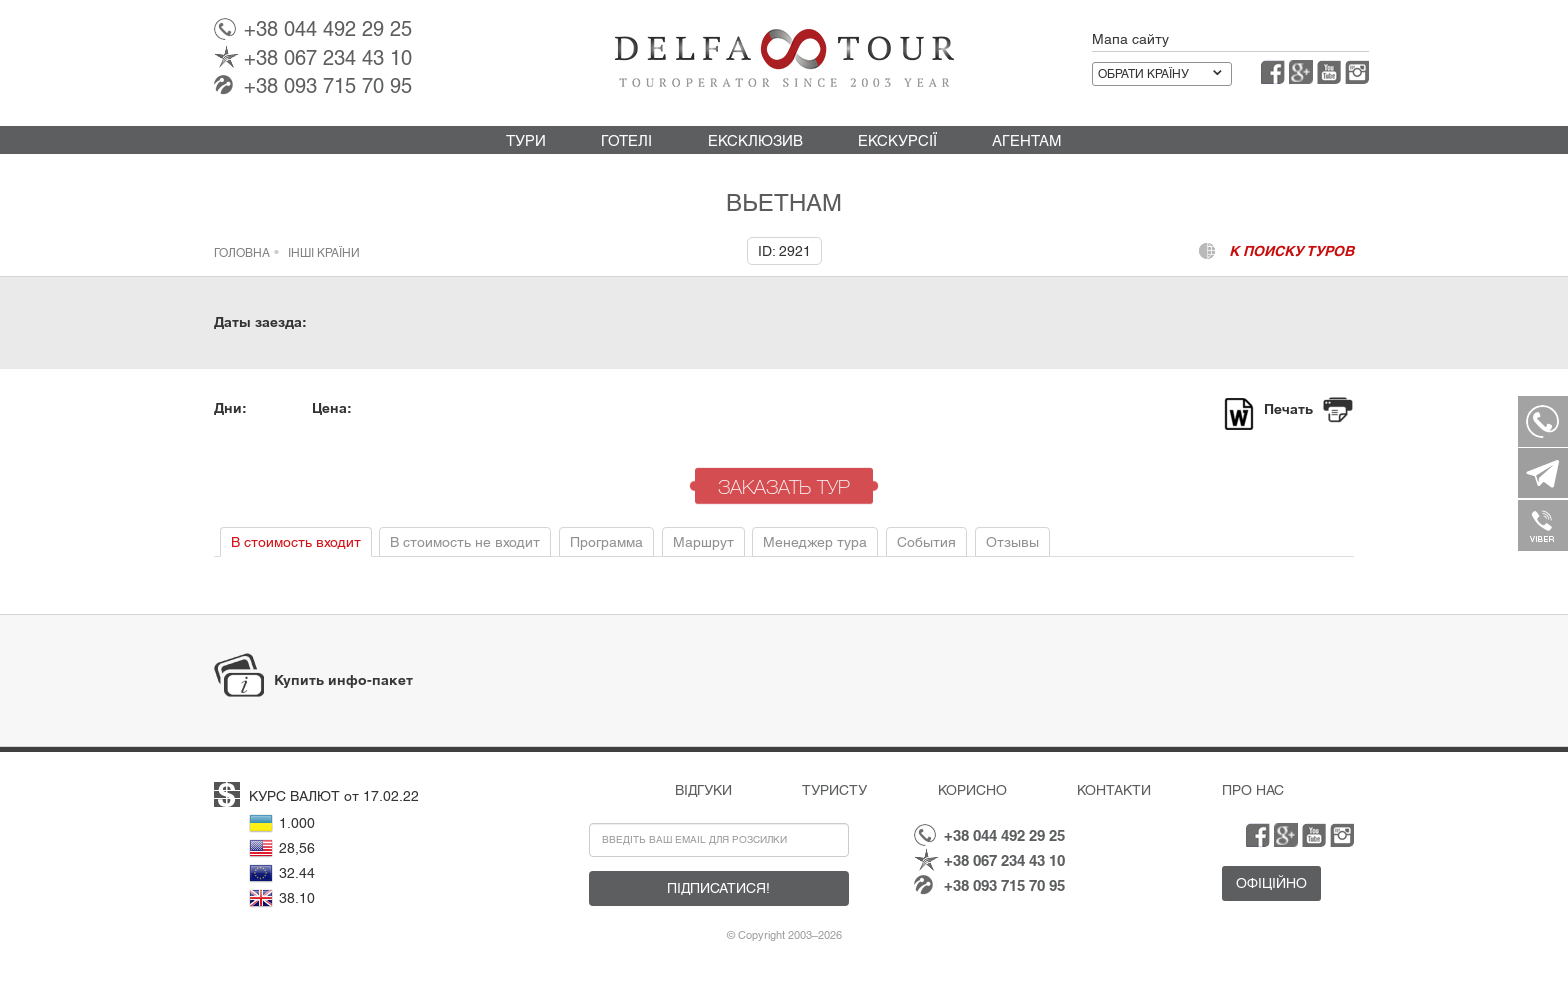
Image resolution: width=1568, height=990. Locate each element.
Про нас (1253, 790)
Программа (606, 542)
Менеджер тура (815, 542)
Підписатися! (718, 888)
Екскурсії (897, 140)
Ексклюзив (755, 140)
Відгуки (703, 790)
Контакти (1114, 790)
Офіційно (1271, 883)
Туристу (834, 790)
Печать (1288, 409)
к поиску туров (1291, 251)
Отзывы (1012, 542)
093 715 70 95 (328, 86)
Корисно (972, 790)
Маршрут (703, 542)
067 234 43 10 (328, 58)
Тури (526, 140)
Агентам (1027, 140)
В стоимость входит (296, 542)
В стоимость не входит (465, 542)
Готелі (626, 140)
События (926, 542)
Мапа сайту (1130, 39)
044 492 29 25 (328, 29)
